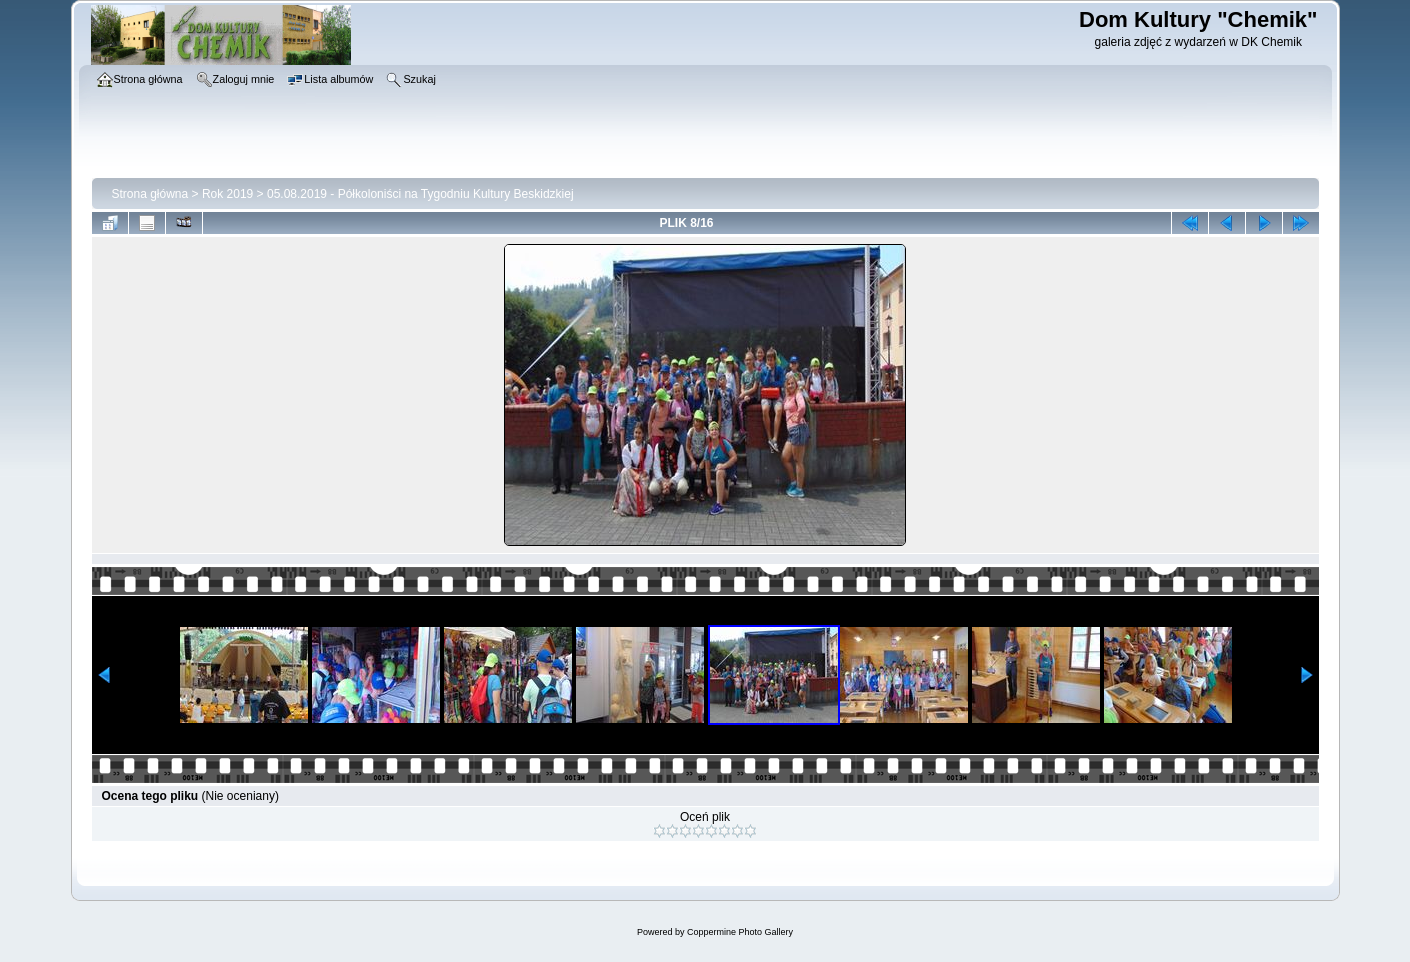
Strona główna (150, 194)
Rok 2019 (227, 194)
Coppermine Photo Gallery (740, 932)
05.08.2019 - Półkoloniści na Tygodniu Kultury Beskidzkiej (420, 194)
